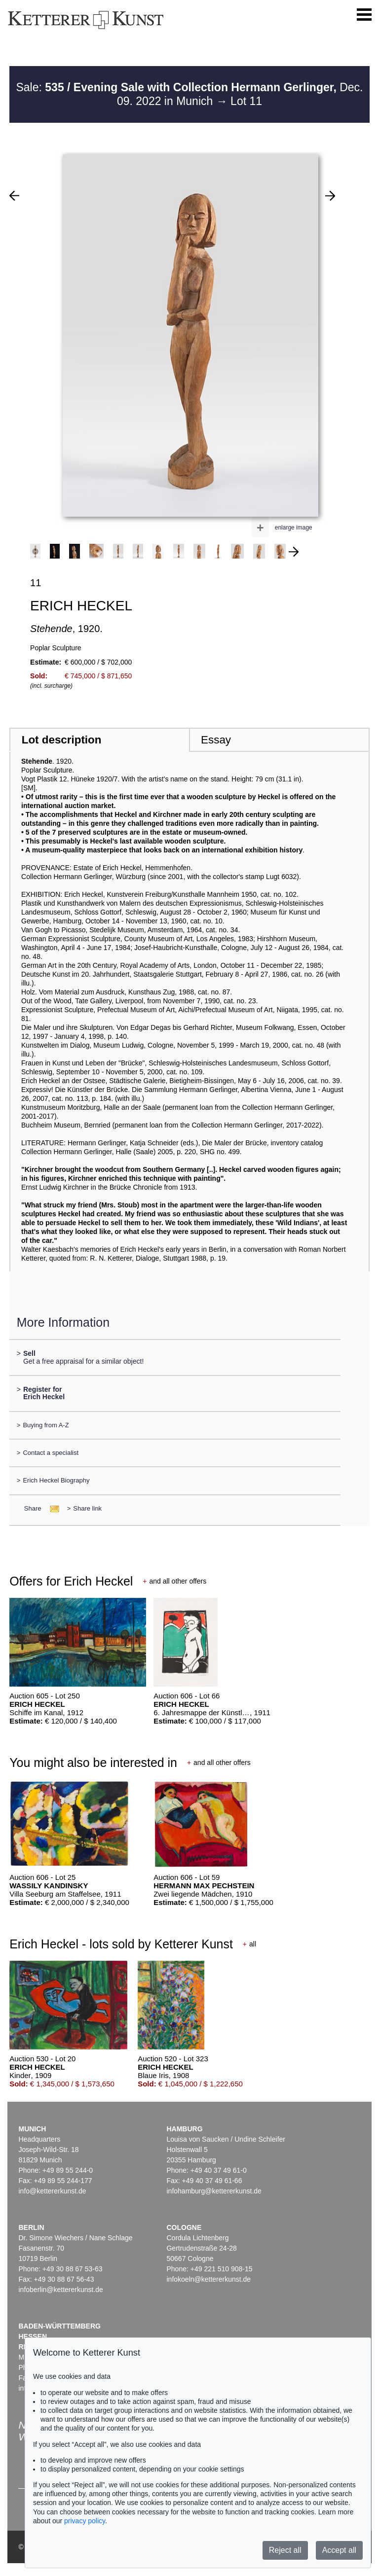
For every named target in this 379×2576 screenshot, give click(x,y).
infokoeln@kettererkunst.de (208, 2279)
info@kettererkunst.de (52, 2191)
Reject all (285, 2550)
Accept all (339, 2550)
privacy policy (84, 2521)
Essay (216, 740)
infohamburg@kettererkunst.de (213, 2191)
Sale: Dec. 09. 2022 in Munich (189, 94)
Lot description (62, 740)
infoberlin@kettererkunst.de (60, 2290)
